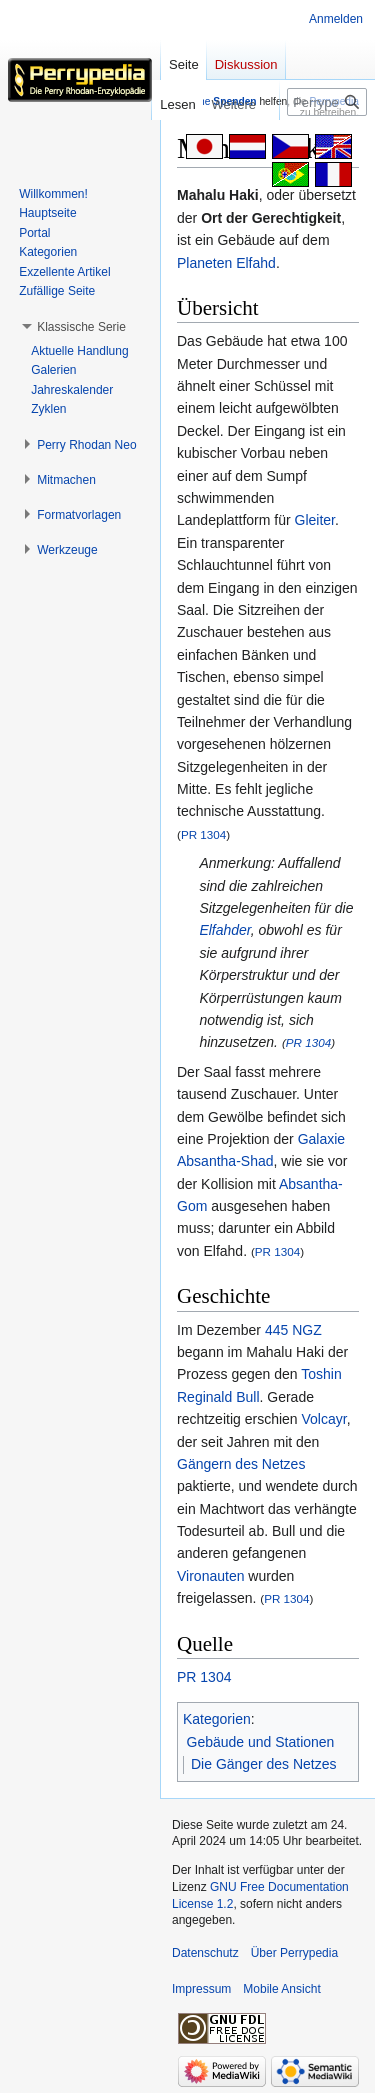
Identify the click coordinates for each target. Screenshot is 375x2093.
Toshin (321, 1374)
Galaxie (321, 1139)
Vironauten (210, 1576)
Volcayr (324, 1419)
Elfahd (256, 263)
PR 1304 (203, 834)
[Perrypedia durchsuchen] (327, 102)
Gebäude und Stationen (261, 1742)
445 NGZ (293, 1330)
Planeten (204, 263)
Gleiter (315, 520)
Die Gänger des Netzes (264, 1764)
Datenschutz (205, 1953)
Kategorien (217, 1719)
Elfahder (224, 930)
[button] (81, 327)
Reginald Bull (218, 1397)
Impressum (201, 1989)
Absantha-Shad (225, 1161)
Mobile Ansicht (281, 1989)
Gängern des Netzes (241, 1464)
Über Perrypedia (294, 1953)
